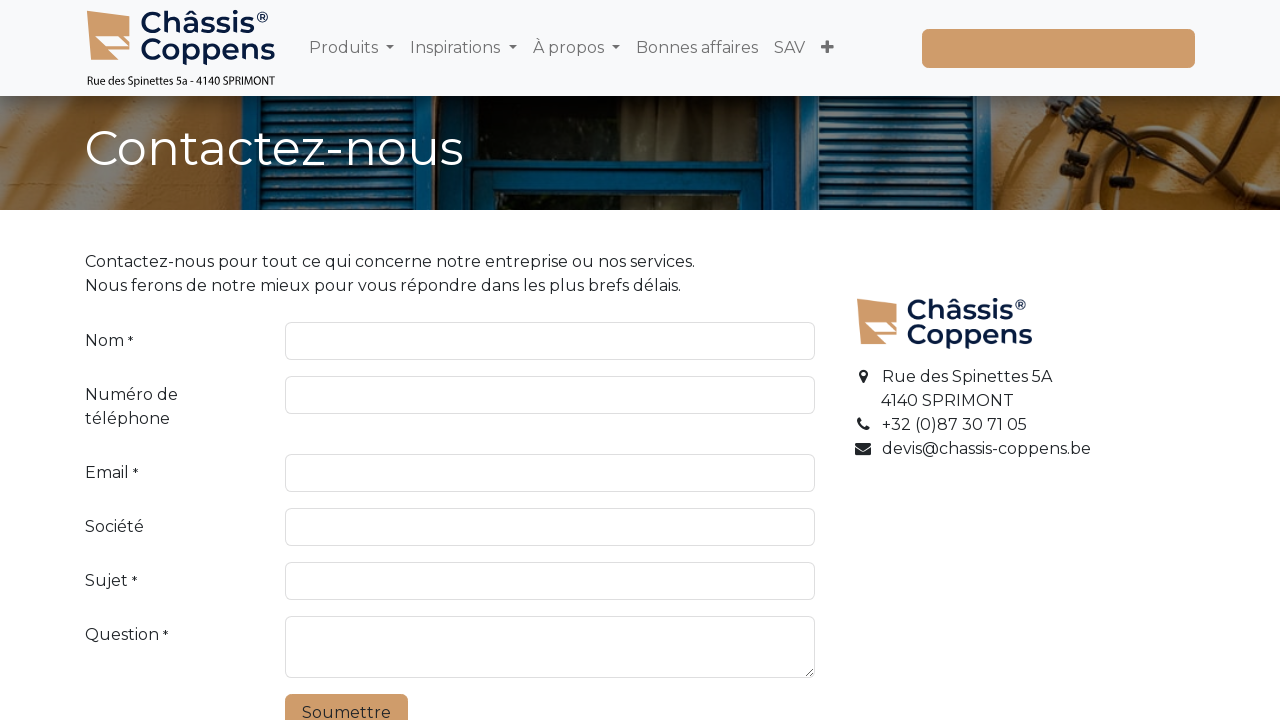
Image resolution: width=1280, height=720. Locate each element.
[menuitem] (351, 48)
